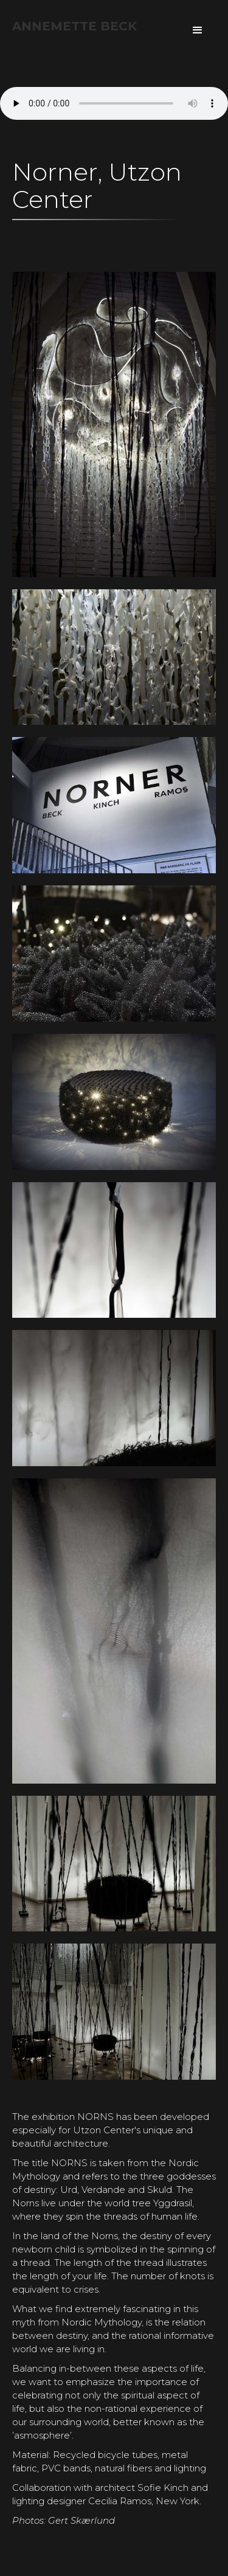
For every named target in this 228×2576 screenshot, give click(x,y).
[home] (74, 26)
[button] (197, 30)
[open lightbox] (114, 239)
